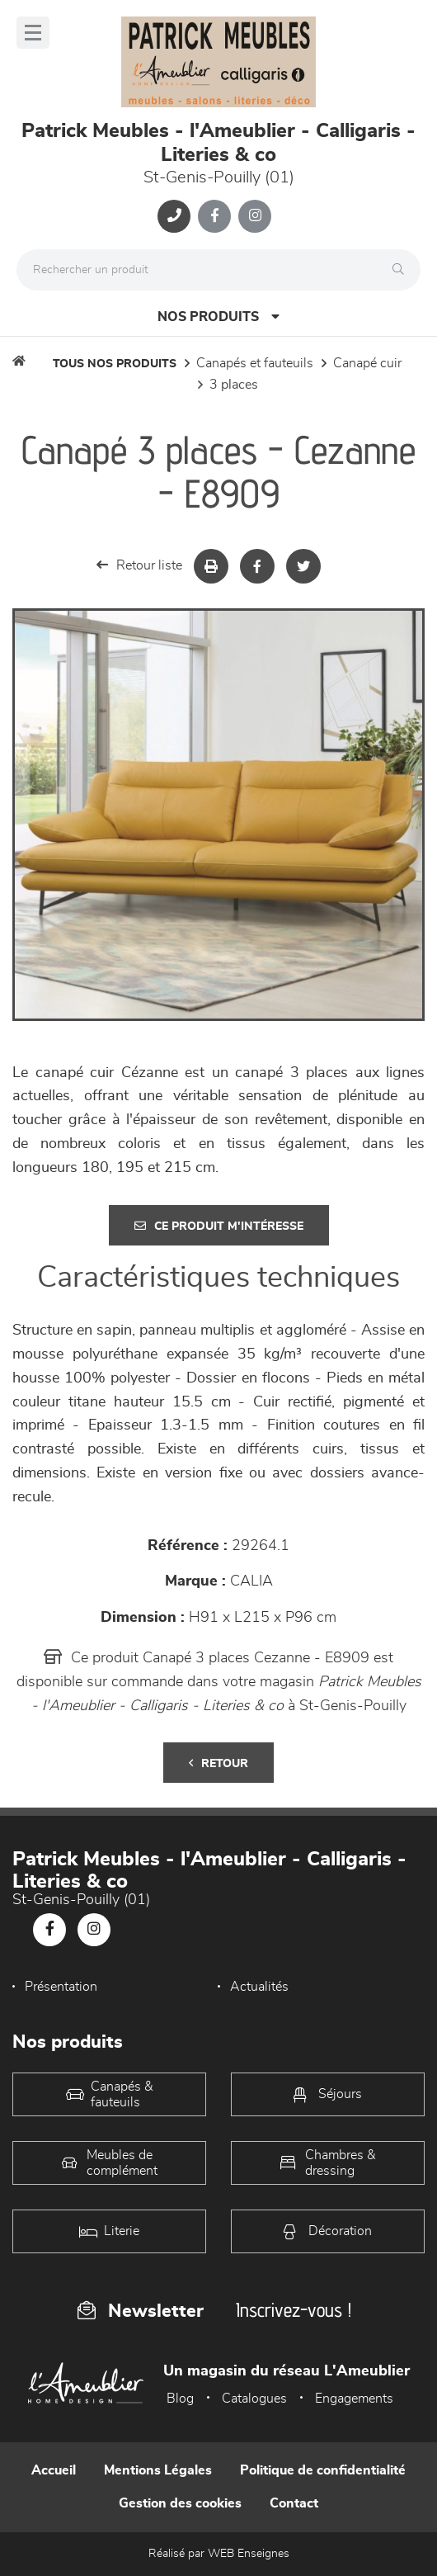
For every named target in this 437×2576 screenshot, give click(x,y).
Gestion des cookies (180, 2503)
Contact (294, 2503)
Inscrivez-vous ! (293, 2310)
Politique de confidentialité (323, 2470)
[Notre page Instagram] (254, 216)
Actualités (259, 1986)
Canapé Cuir (367, 363)
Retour (218, 1763)
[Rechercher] (402, 270)
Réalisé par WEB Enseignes (218, 2553)
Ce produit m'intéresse (218, 1226)
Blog (180, 2398)
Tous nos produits (114, 364)
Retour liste (139, 565)
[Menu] (32, 33)
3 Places (233, 384)
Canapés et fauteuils (254, 363)
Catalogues (254, 2398)
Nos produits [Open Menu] (218, 317)
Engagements (354, 2398)
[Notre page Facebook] (214, 216)
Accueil (53, 2470)
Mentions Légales (158, 2470)
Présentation (61, 1986)
